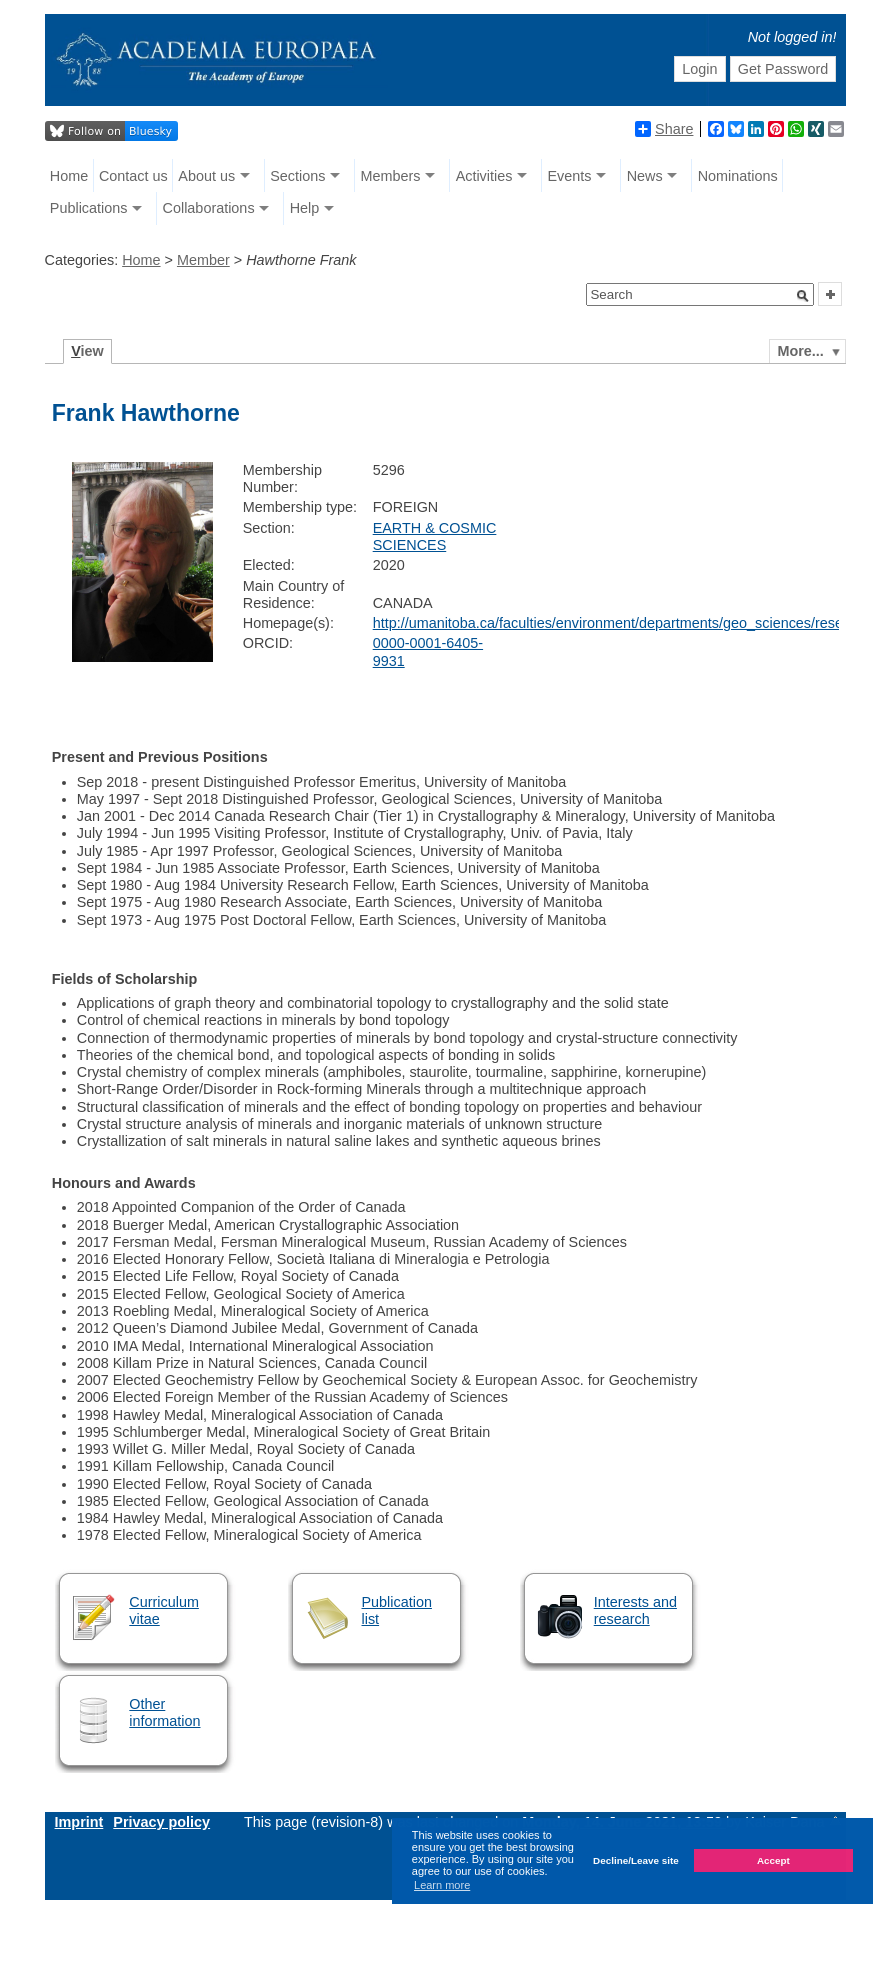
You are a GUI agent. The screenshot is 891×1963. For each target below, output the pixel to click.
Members (391, 176)
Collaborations (209, 208)
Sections (297, 176)
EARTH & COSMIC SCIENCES (435, 536)
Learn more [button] (442, 1885)
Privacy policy (161, 1822)
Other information (164, 1712)
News (645, 176)
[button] (803, 296)
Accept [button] (773, 1860)
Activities (484, 176)
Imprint (79, 1822)
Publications (89, 208)
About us (206, 176)
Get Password (783, 69)
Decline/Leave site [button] (636, 1860)
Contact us (133, 176)
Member (203, 260)
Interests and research (635, 1610)
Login (699, 69)
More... (800, 351)
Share (664, 129)
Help (305, 208)
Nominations (738, 176)
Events (570, 176)
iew (87, 351)
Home (69, 176)
